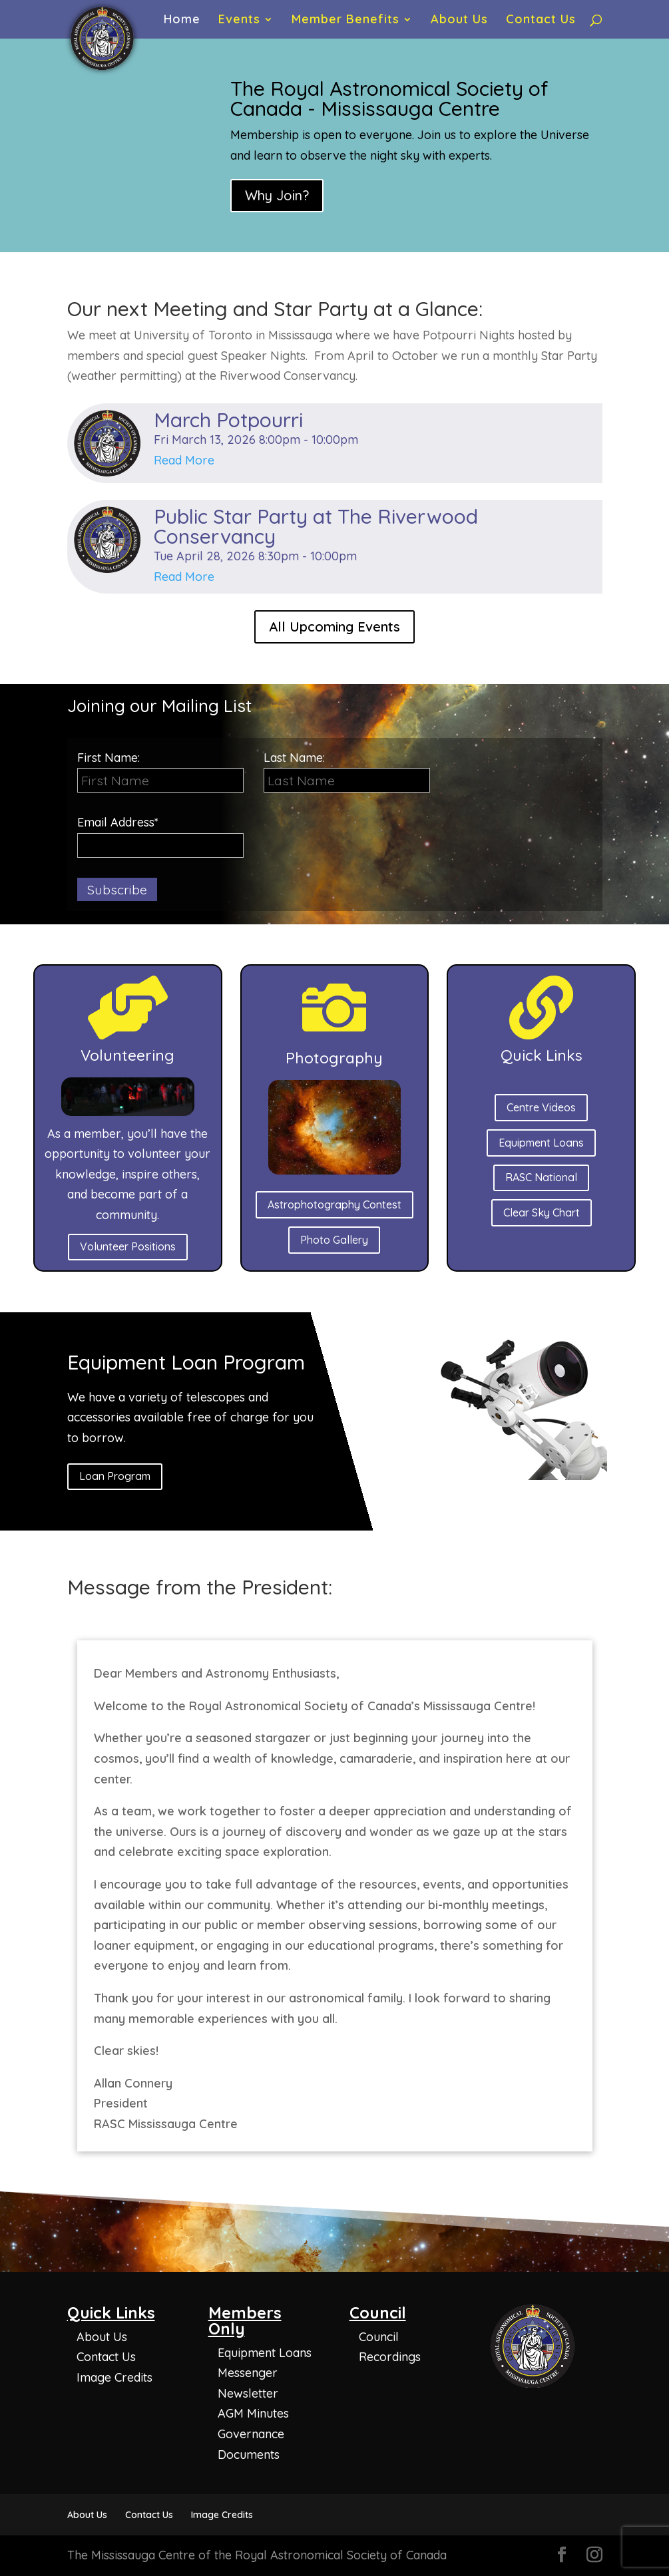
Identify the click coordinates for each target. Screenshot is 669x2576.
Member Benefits (345, 21)
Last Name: (294, 757)
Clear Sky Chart (541, 1212)
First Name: (160, 771)
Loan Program (114, 1476)
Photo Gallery (334, 1239)
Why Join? (277, 195)
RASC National (541, 1177)
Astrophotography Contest (334, 1204)
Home (182, 21)
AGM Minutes (253, 2413)
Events (239, 21)
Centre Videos (541, 1107)
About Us (459, 21)
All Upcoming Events (334, 626)
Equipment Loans (541, 1142)
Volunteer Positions (128, 1246)
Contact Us (541, 21)
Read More (184, 460)
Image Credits (114, 2377)
